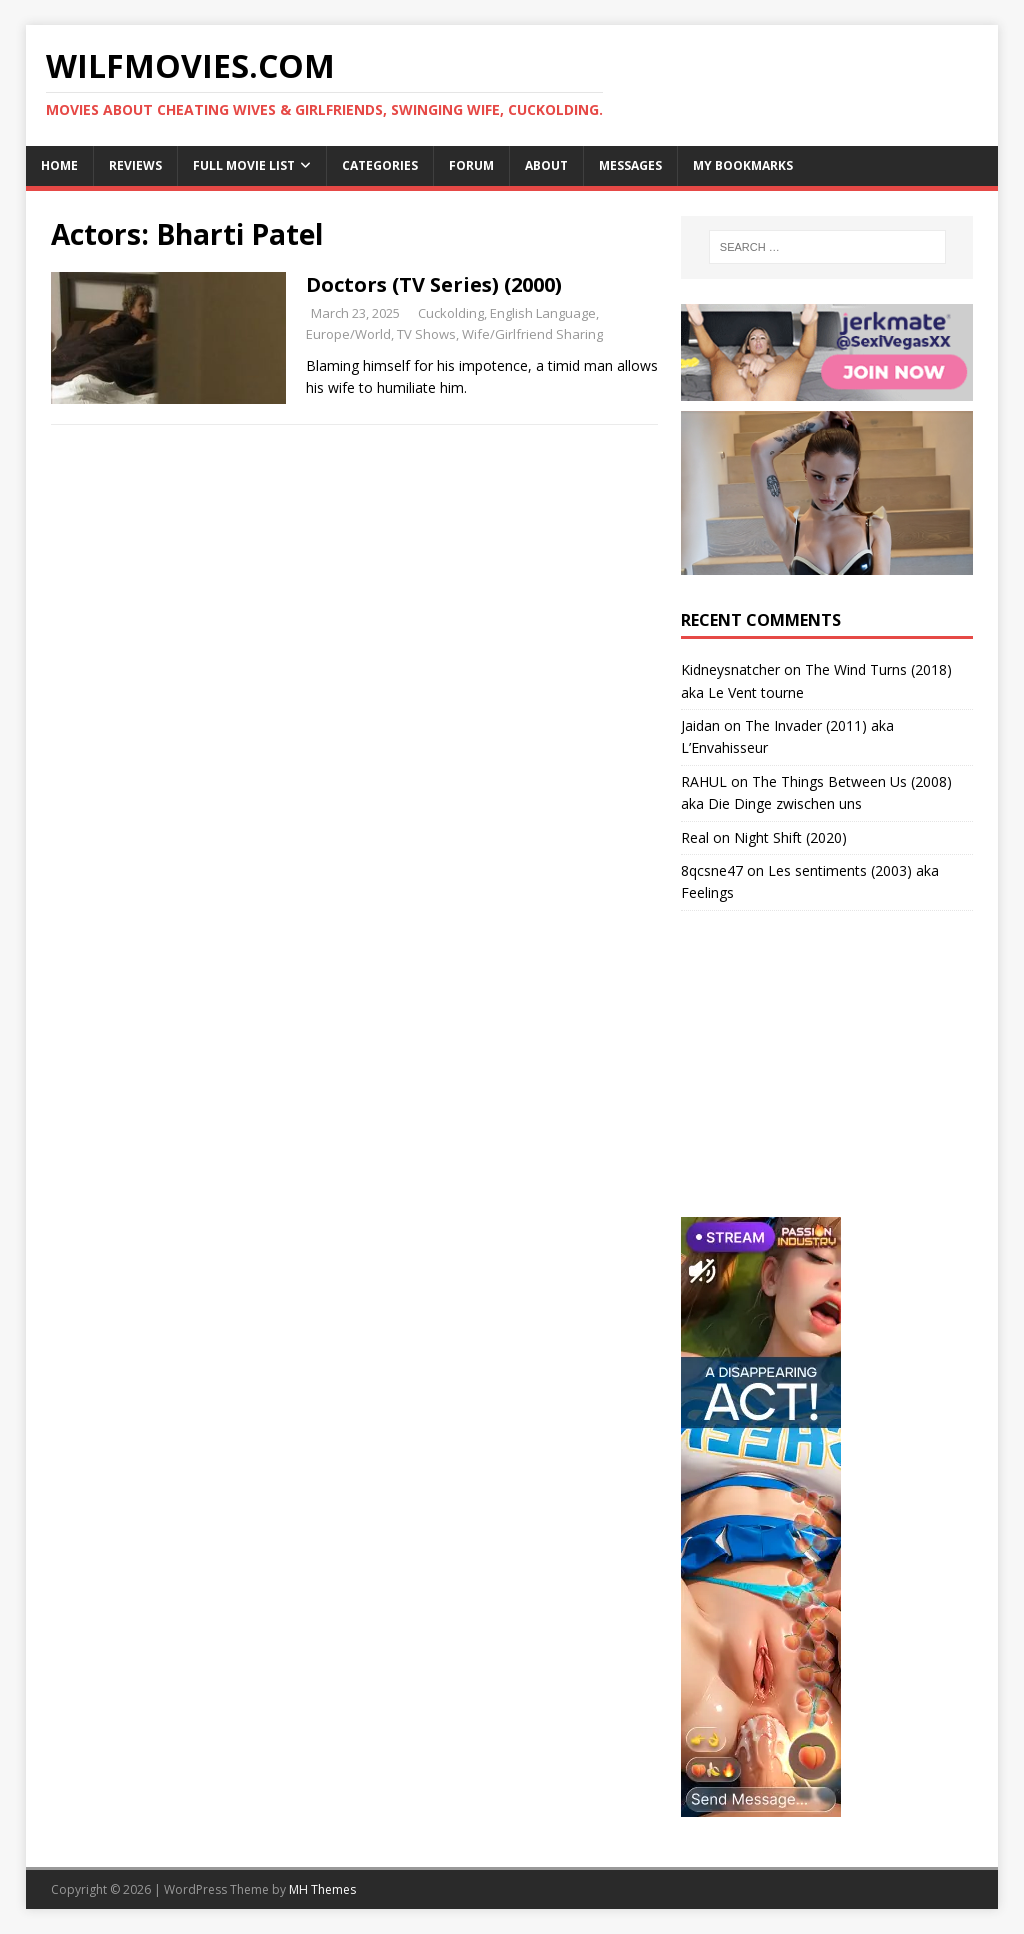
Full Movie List (244, 165)
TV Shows (426, 334)
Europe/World (348, 334)
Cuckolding (451, 313)
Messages (630, 165)
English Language (543, 313)
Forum (471, 165)
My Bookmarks (743, 165)
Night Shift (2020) (790, 837)
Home (59, 165)
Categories (380, 165)
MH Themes (322, 1889)
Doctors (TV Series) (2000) (434, 284)
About (546, 165)
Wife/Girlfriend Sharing (532, 334)
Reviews (135, 165)
